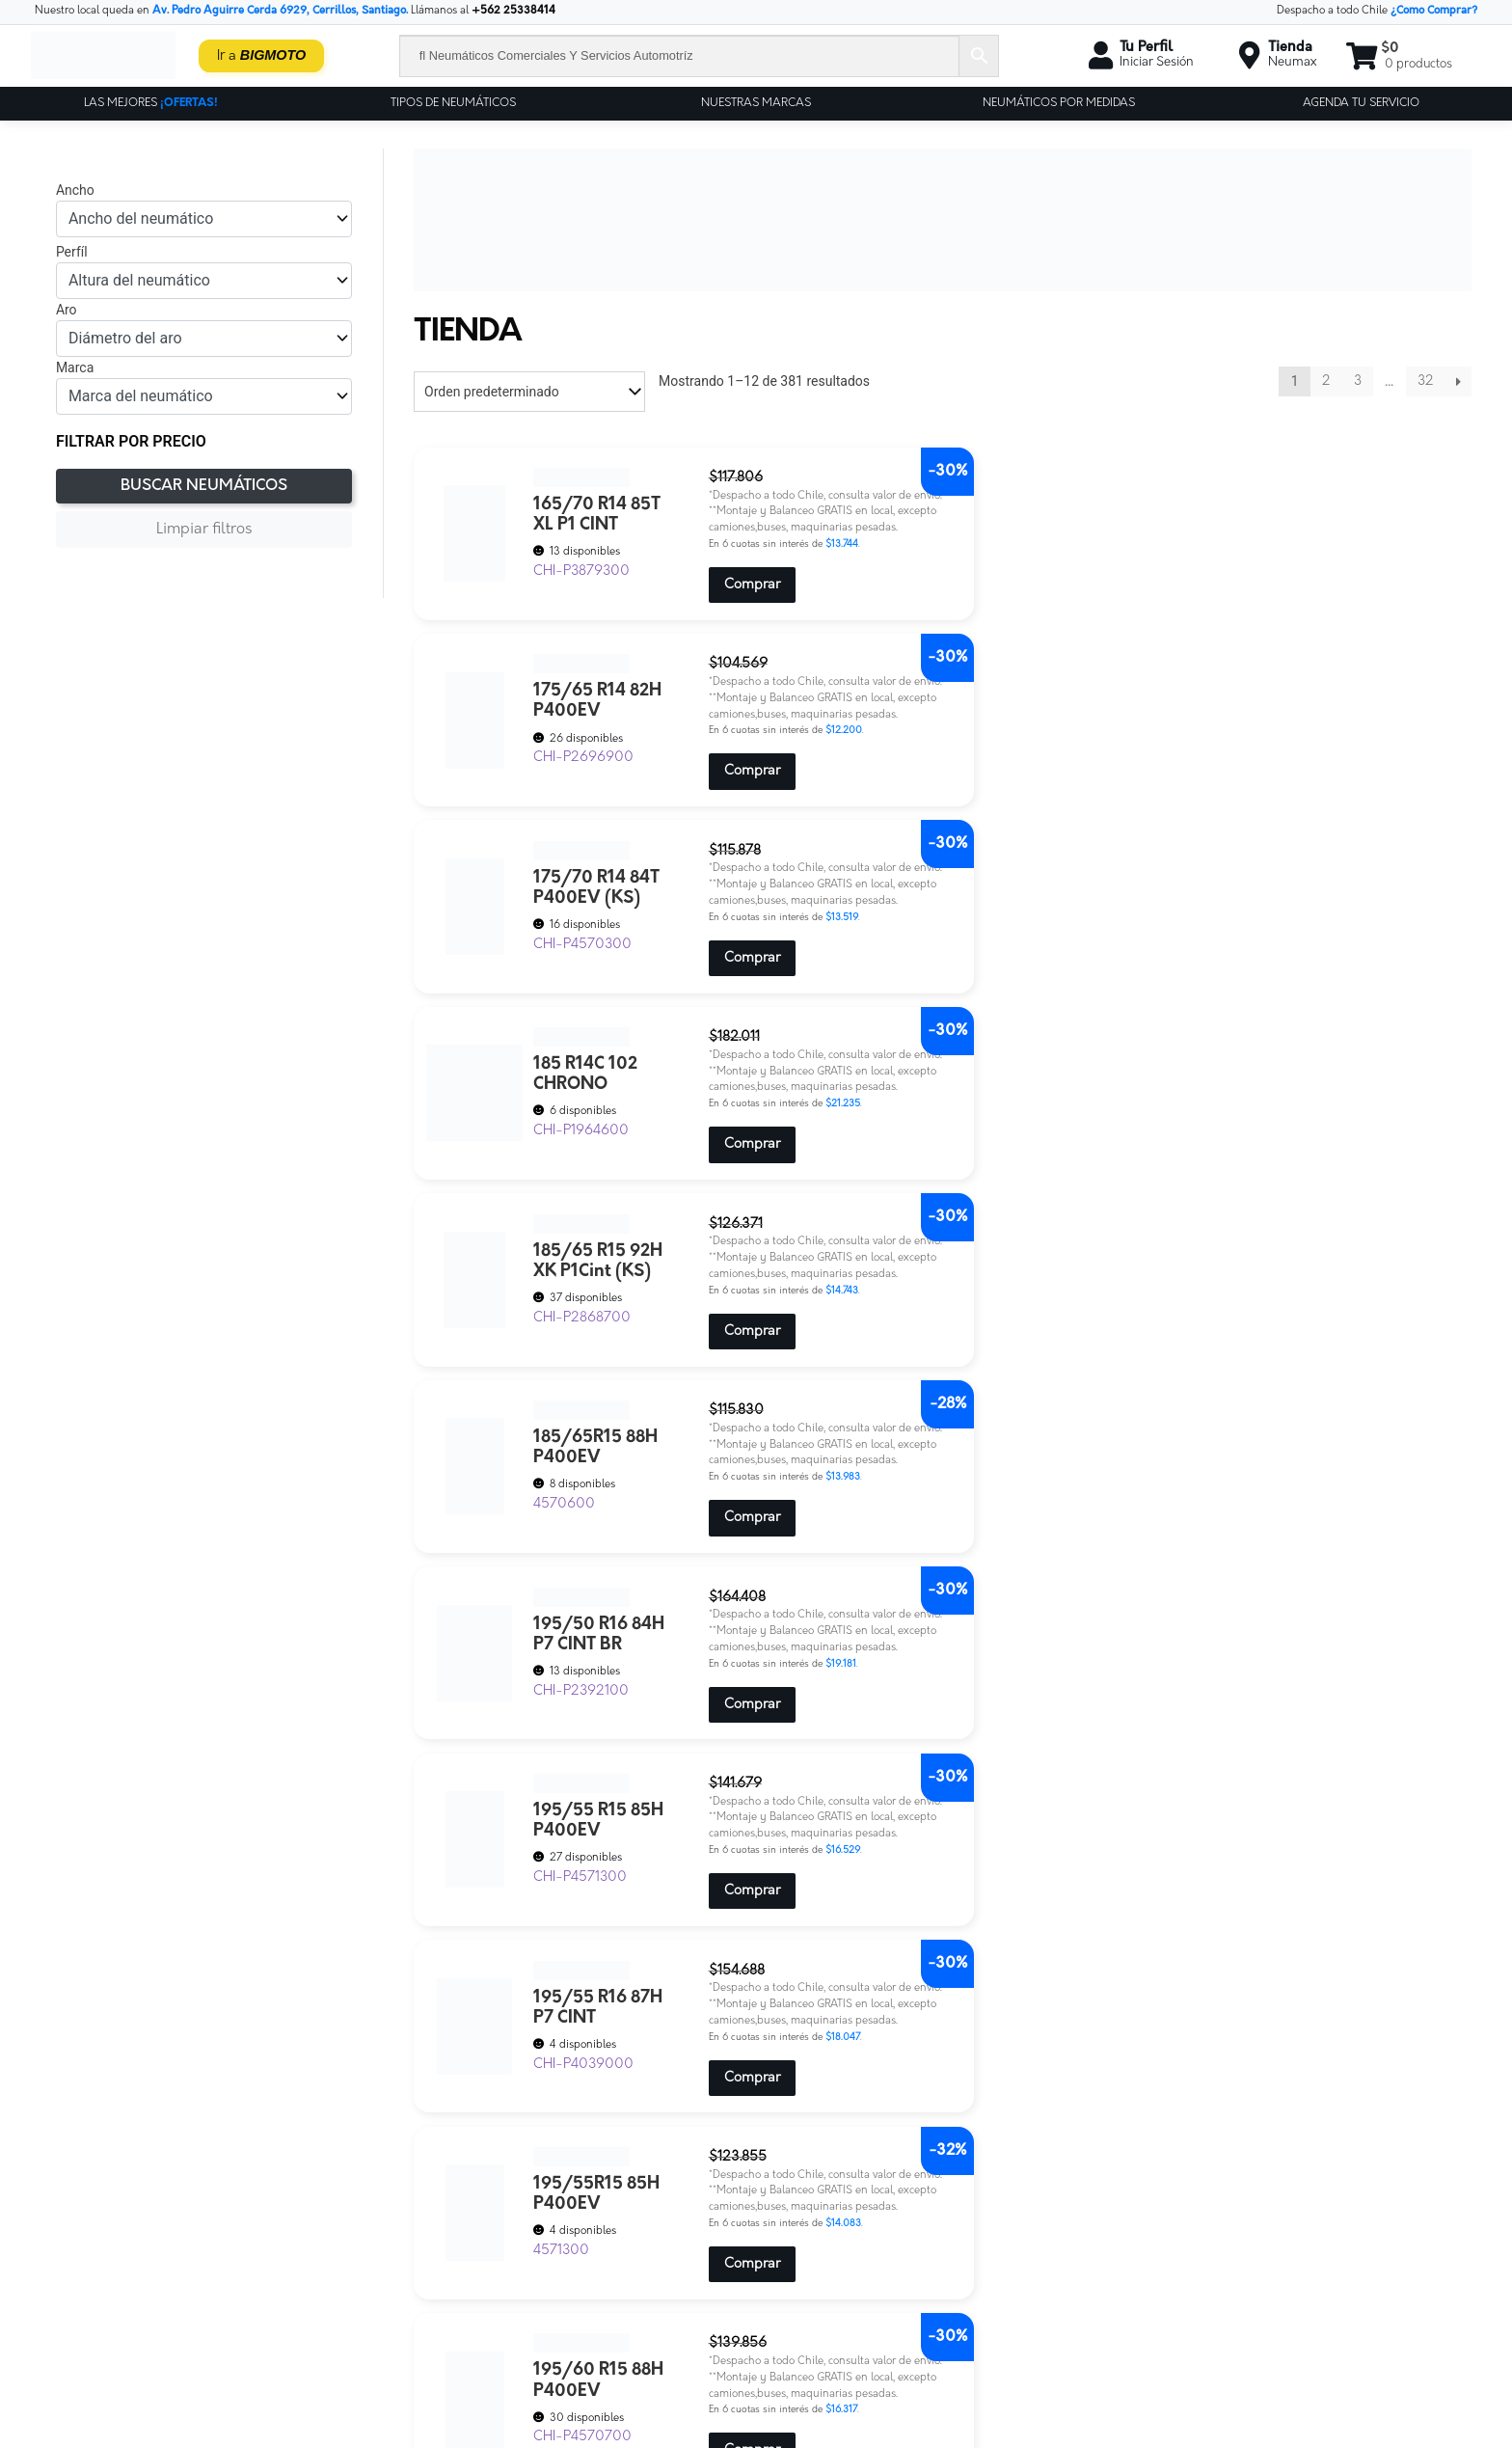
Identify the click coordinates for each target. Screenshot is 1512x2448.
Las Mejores (151, 103)
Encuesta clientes (548, 2251)
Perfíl (72, 251)
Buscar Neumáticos (204, 486)
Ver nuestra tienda (832, 2275)
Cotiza (517, 2234)
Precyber (525, 2316)
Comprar (714, 619)
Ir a (262, 55)
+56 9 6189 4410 (1166, 2293)
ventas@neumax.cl (1155, 2256)
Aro (66, 309)
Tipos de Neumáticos (453, 103)
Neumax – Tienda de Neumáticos (591, 2300)
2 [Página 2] (1326, 381)
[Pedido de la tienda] (529, 391)
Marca (75, 367)
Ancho (75, 190)
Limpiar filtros (204, 529)
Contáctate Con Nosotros (569, 2218)
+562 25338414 (513, 11)
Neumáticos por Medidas (1059, 103)
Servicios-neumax (549, 2333)
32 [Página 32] (1425, 381)
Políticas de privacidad (841, 2237)
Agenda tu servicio (1361, 103)
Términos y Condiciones (845, 2256)
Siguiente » (1458, 381)
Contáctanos (814, 2219)
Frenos (519, 2267)
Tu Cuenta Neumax (554, 2382)
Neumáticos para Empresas (576, 2283)
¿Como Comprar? (1433, 11)
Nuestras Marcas (756, 103)
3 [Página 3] (1358, 381)
